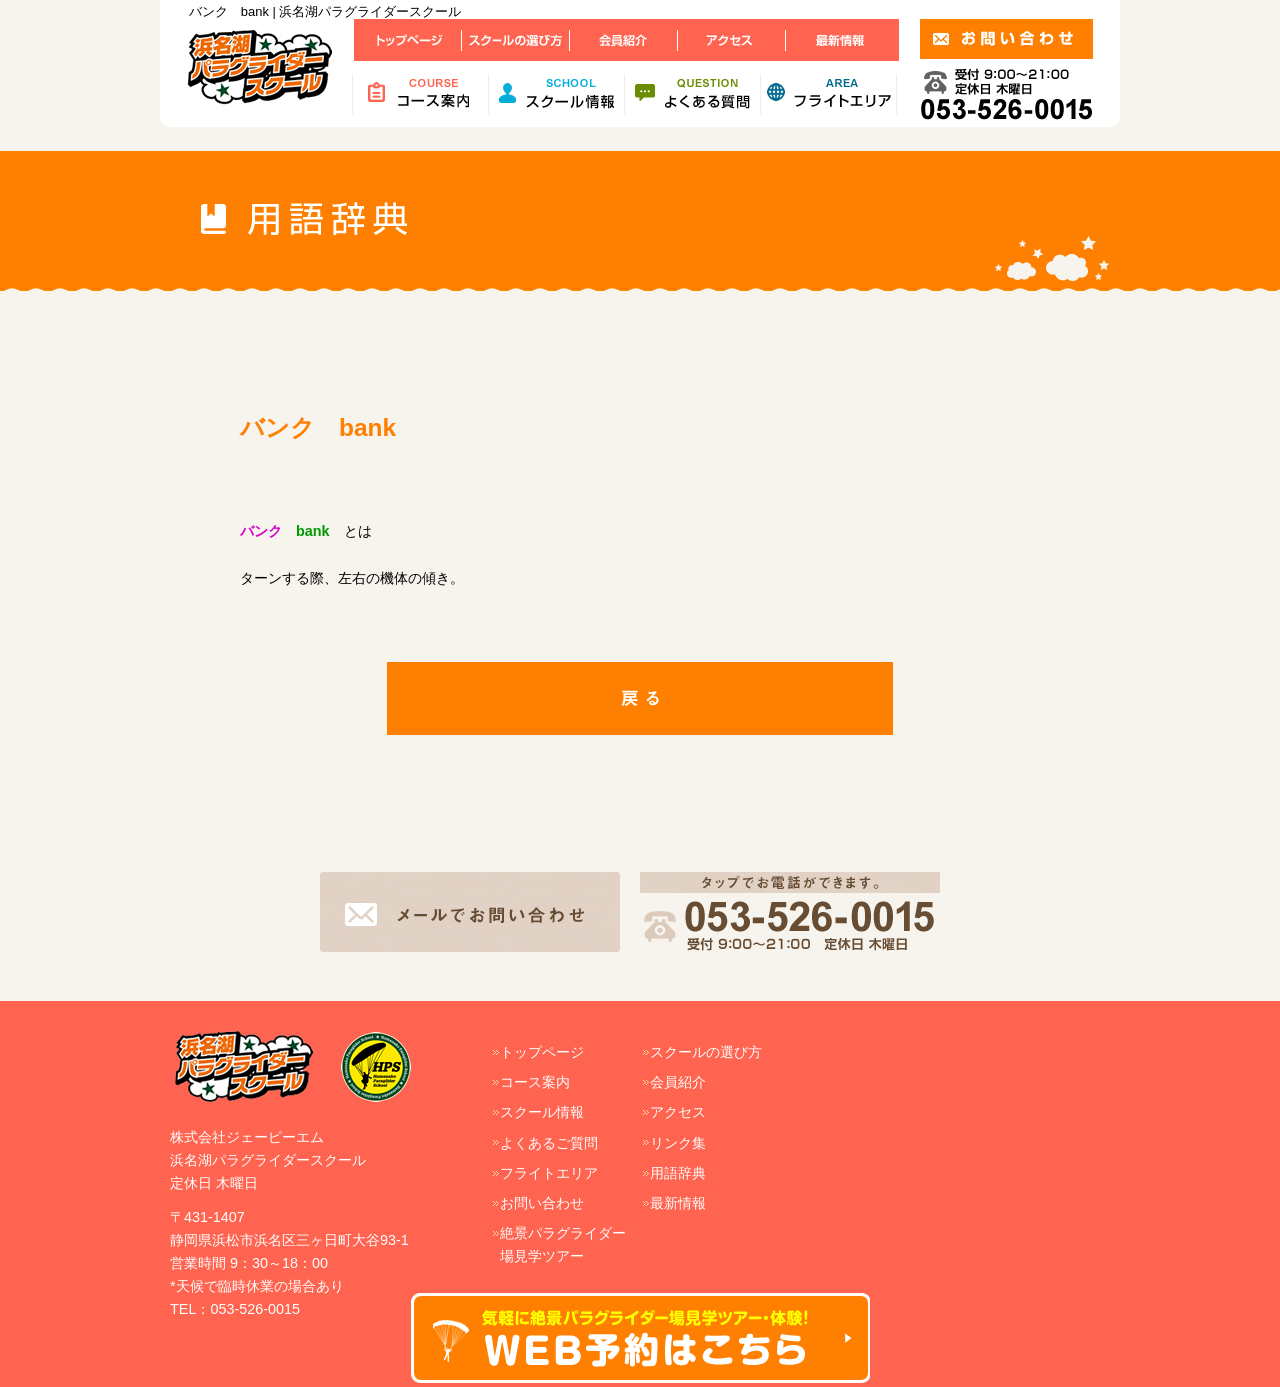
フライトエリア (549, 1173)
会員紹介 (678, 1082)
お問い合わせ (542, 1203)
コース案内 (535, 1082)
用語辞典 (678, 1173)
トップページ (542, 1052)
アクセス (678, 1112)
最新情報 (678, 1203)
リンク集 (678, 1143)
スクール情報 (542, 1112)
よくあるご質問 (549, 1143)
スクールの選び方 (706, 1052)
